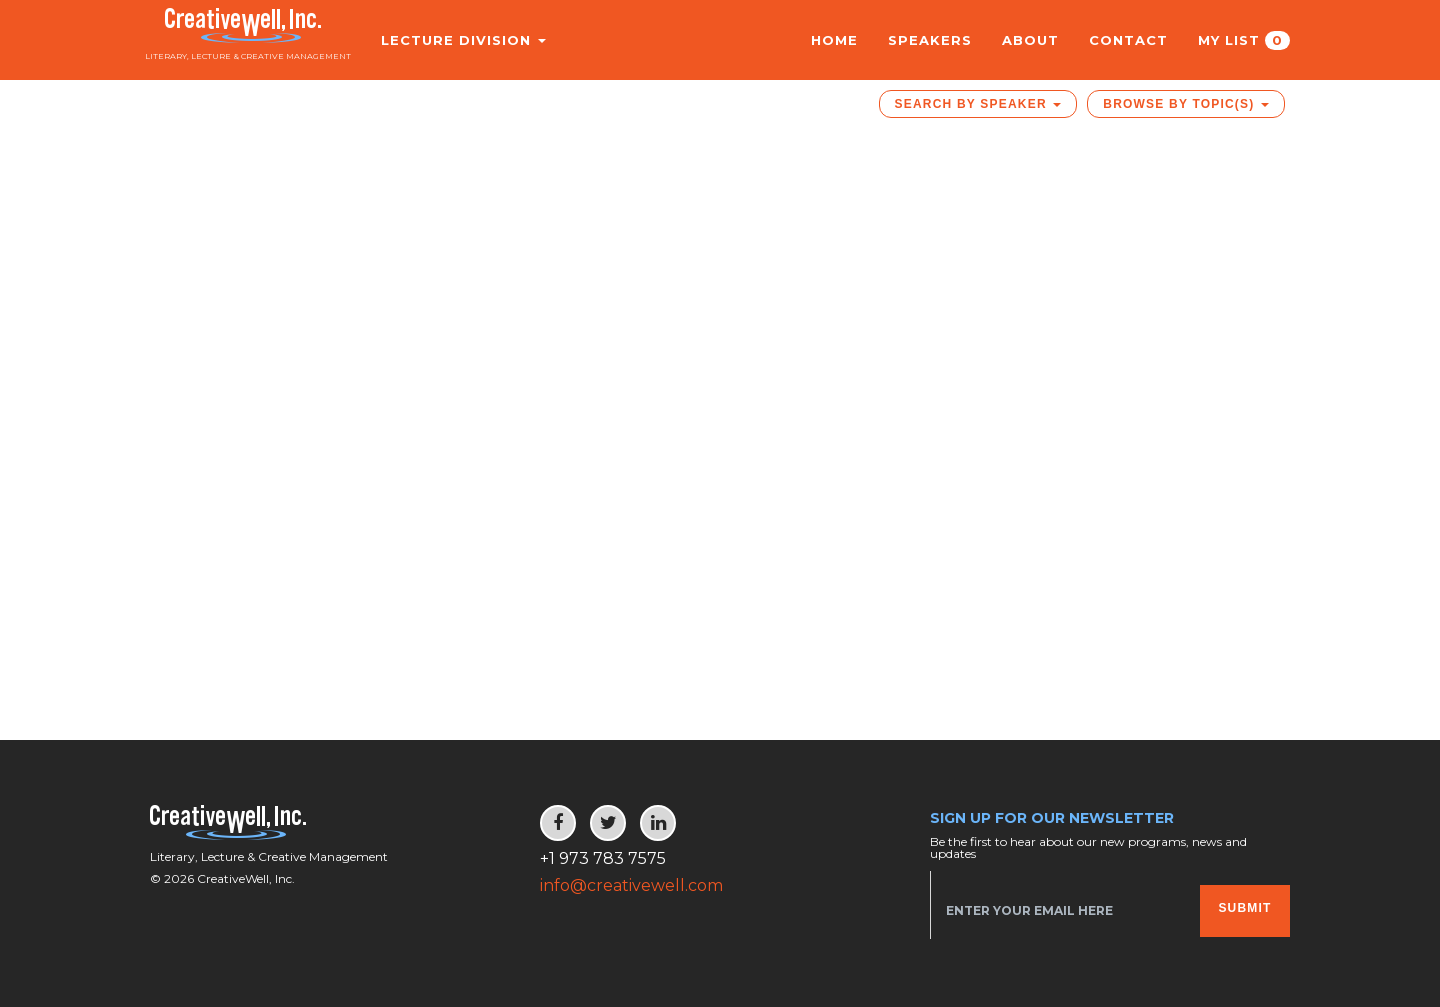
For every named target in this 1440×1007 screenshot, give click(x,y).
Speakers (930, 40)
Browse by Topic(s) (1186, 104)
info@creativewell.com (631, 885)
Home (834, 40)
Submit (1244, 908)
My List (1244, 40)
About (1030, 40)
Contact (1128, 40)
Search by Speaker (978, 104)
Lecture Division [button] (448, 40)
